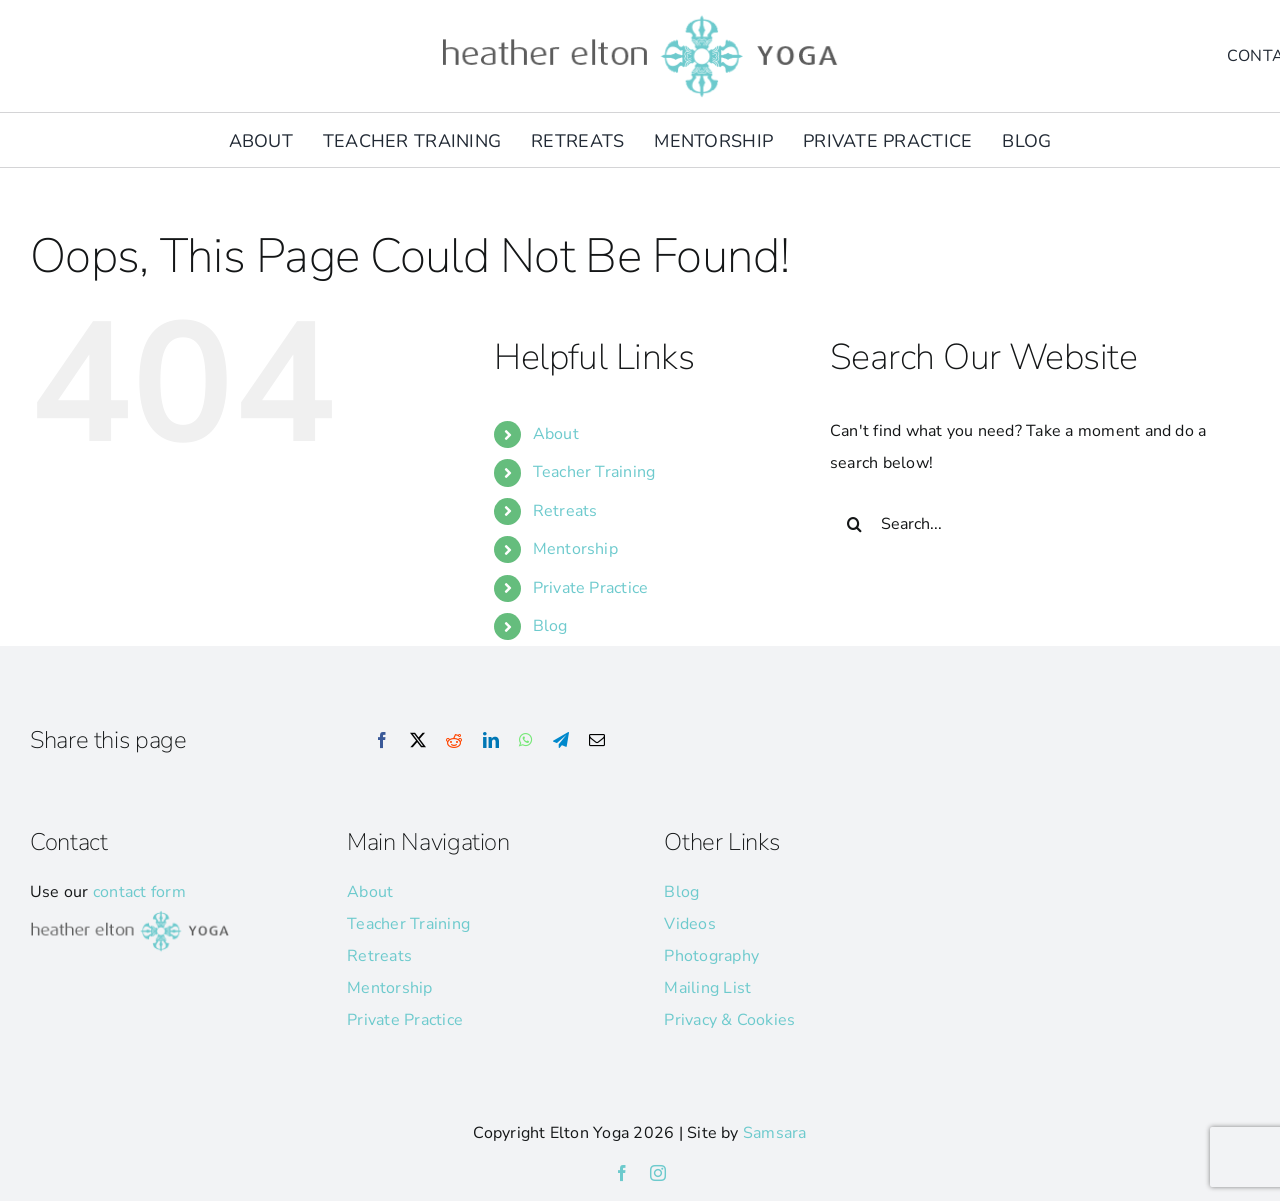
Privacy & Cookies (729, 1020)
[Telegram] (561, 741)
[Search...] (1023, 524)
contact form (139, 892)
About (556, 434)
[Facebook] (382, 741)
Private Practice (591, 588)
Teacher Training (594, 472)
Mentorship (575, 549)
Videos (689, 924)
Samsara (775, 1133)
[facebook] (622, 1173)
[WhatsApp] (526, 741)
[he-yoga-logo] (640, 18)
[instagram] (658, 1173)
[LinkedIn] (491, 741)
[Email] (597, 741)
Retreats (565, 511)
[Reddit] (454, 741)
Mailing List (707, 988)
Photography (711, 956)
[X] (418, 741)
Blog (550, 626)
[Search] (855, 524)
